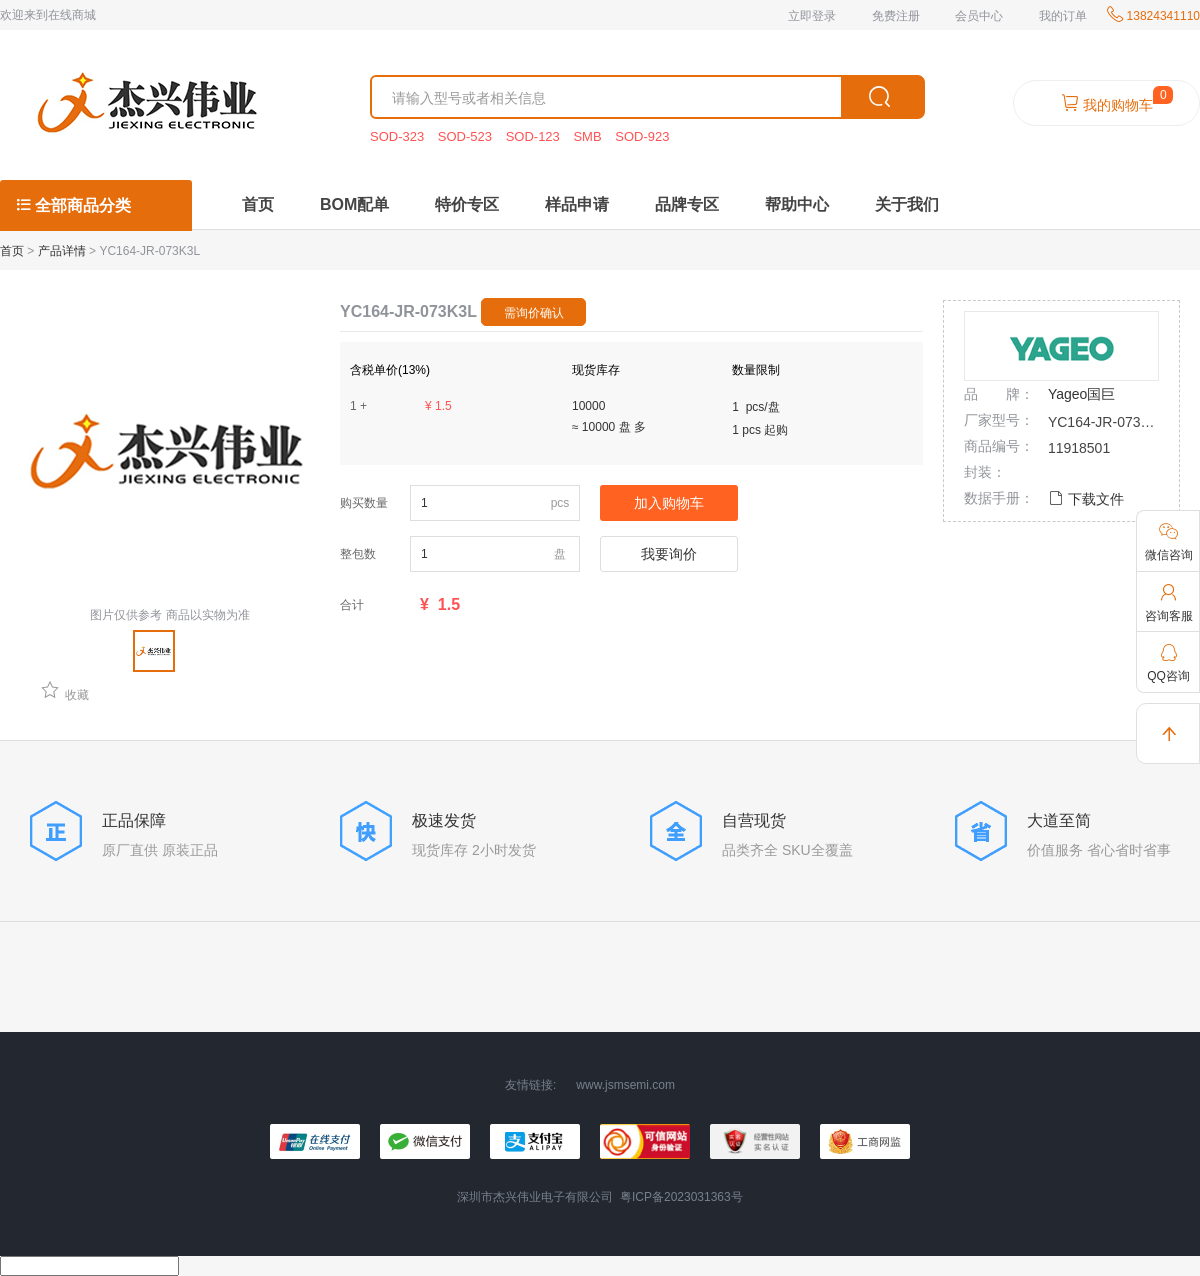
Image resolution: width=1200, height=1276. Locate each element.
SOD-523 (467, 136)
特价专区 (467, 204)
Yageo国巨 (1081, 394)
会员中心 (979, 16)
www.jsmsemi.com (625, 1085)
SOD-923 (642, 136)
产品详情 (62, 251)
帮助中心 (797, 204)
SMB (589, 136)
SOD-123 (535, 136)
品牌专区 (687, 204)
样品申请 (577, 204)
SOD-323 (399, 136)
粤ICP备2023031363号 (681, 1197)
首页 (258, 204)
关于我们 (907, 204)
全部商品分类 (73, 205)
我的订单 (1063, 16)
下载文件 (1086, 499)
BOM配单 (354, 204)
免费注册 (896, 16)
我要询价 (669, 554)
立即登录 (812, 16)
